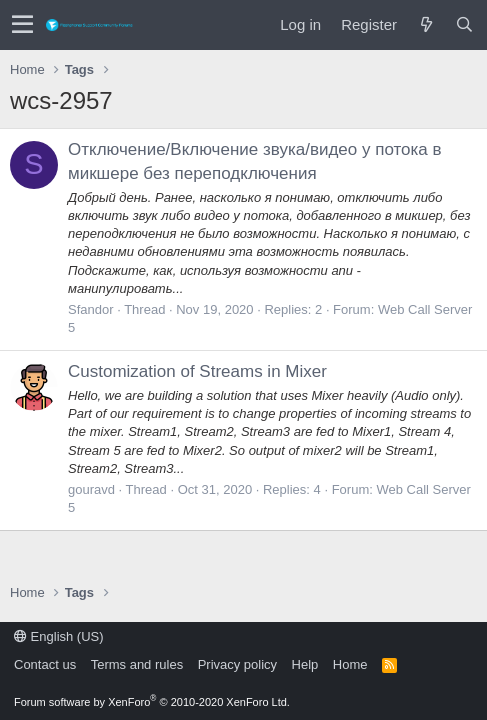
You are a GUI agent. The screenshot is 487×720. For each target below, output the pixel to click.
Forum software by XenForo (152, 702)
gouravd (91, 489)
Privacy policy (237, 664)
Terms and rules (137, 664)
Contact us (45, 664)
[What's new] (426, 24)
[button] (22, 25)
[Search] (464, 24)
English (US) (59, 636)
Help (305, 664)
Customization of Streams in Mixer (197, 371)
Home (350, 664)
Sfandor (91, 309)
